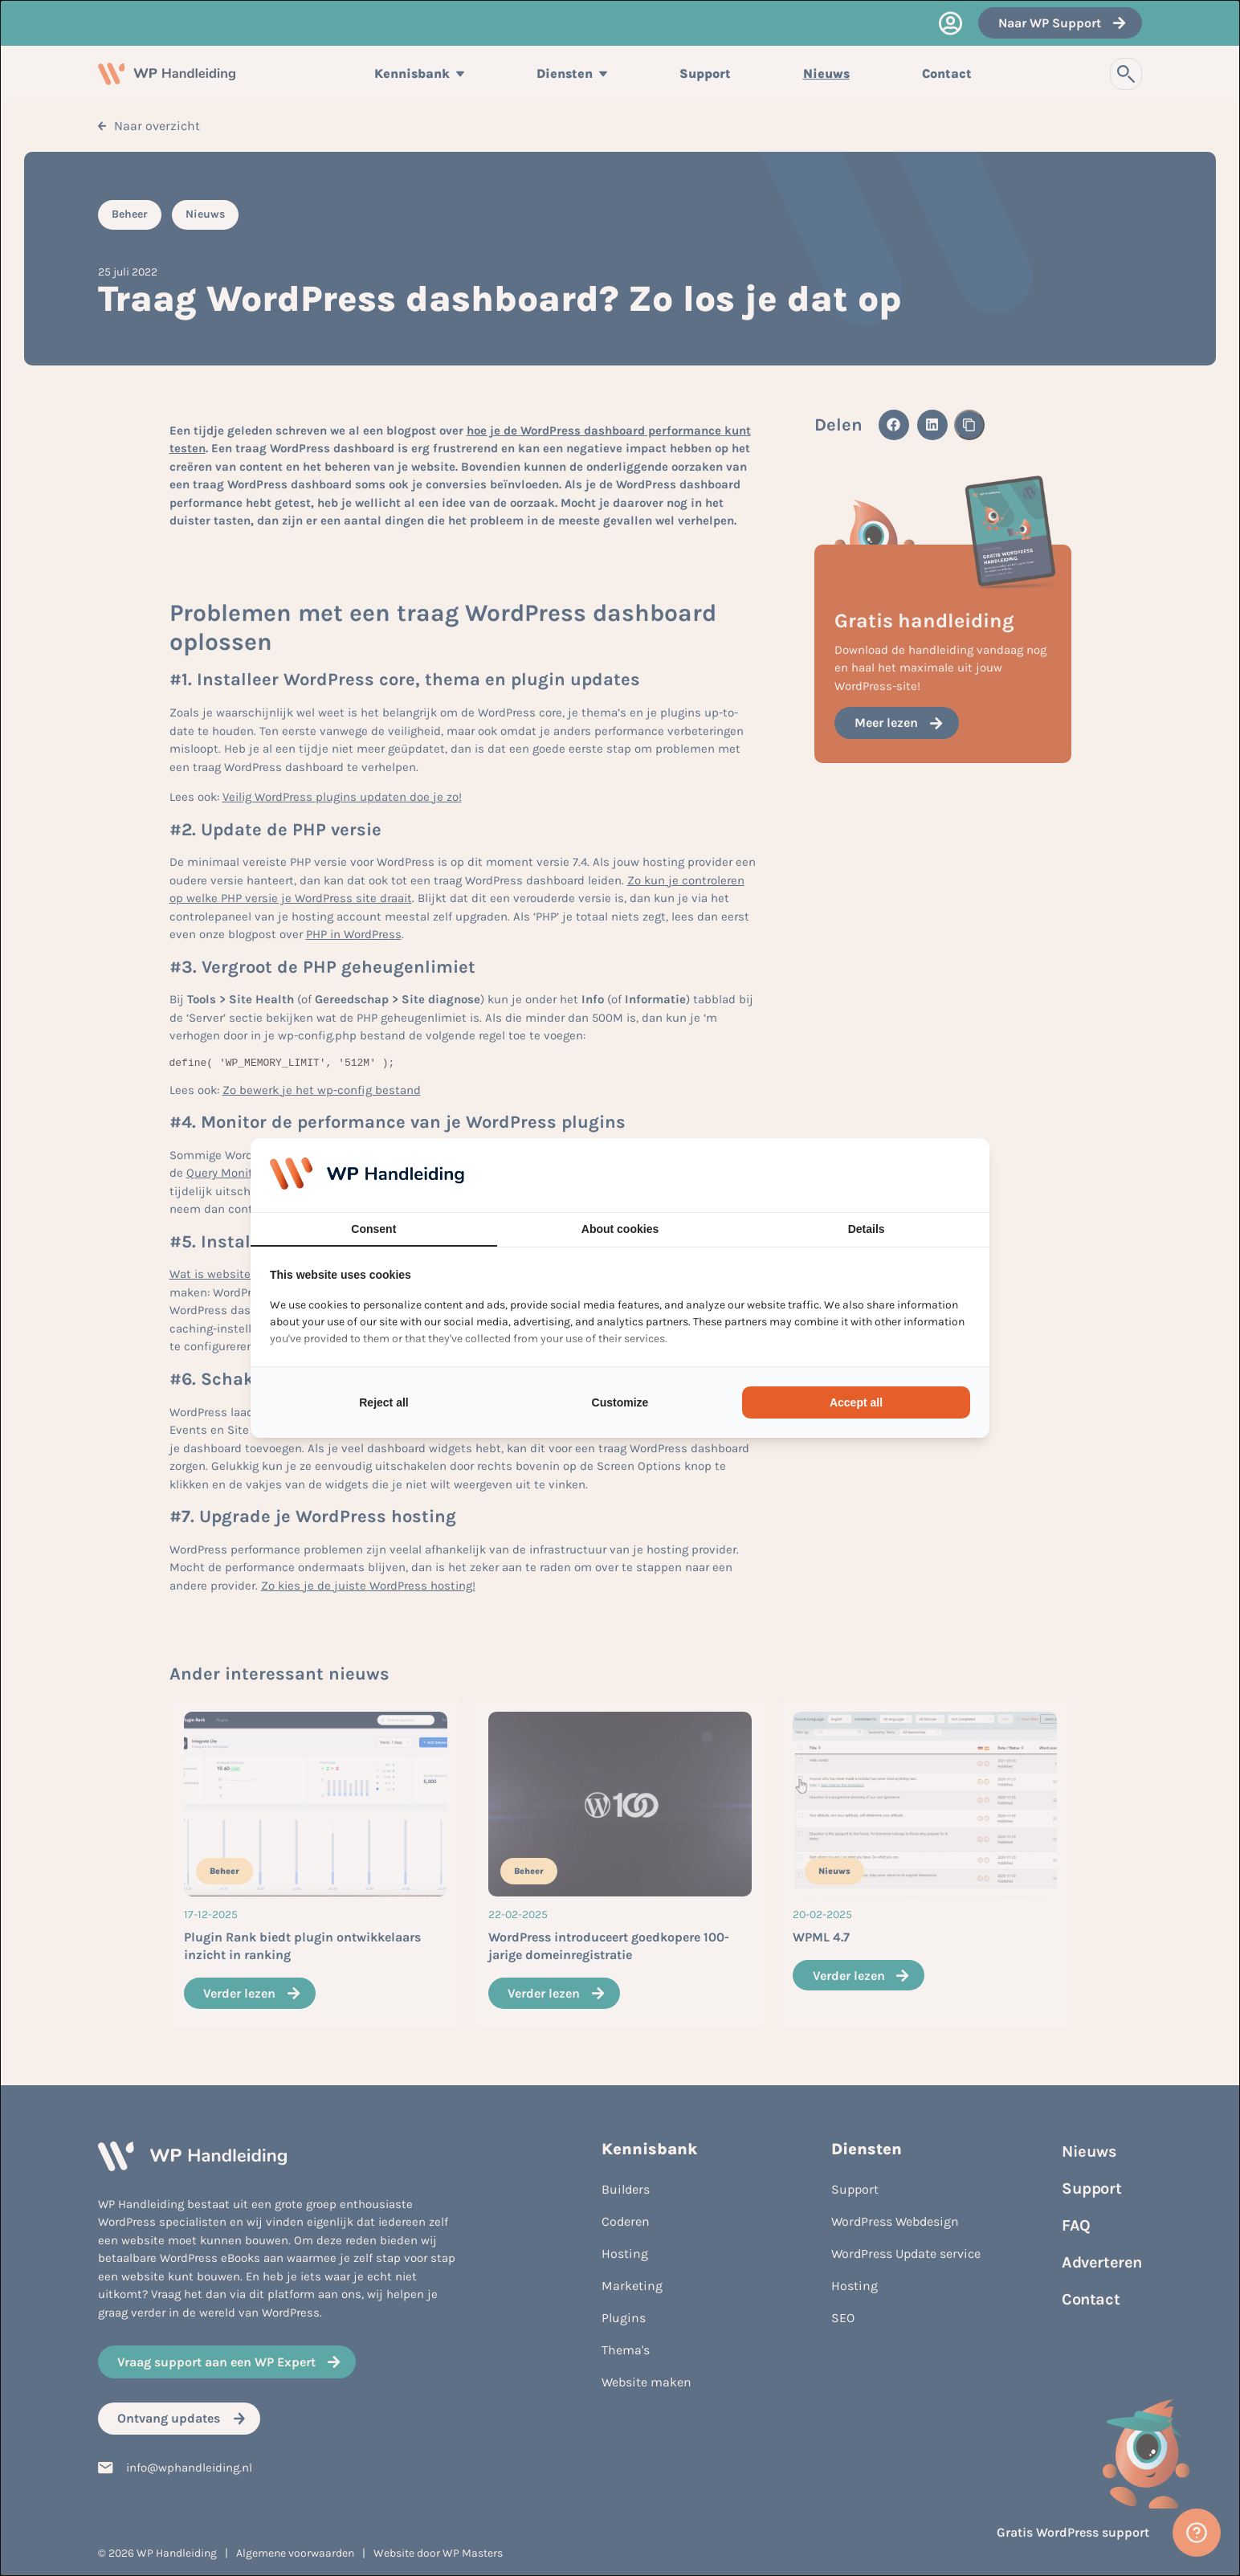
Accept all (856, 1402)
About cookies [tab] (620, 1229)
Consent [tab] (373, 1229)
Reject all (383, 1402)
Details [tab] (866, 1229)
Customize (620, 1402)
